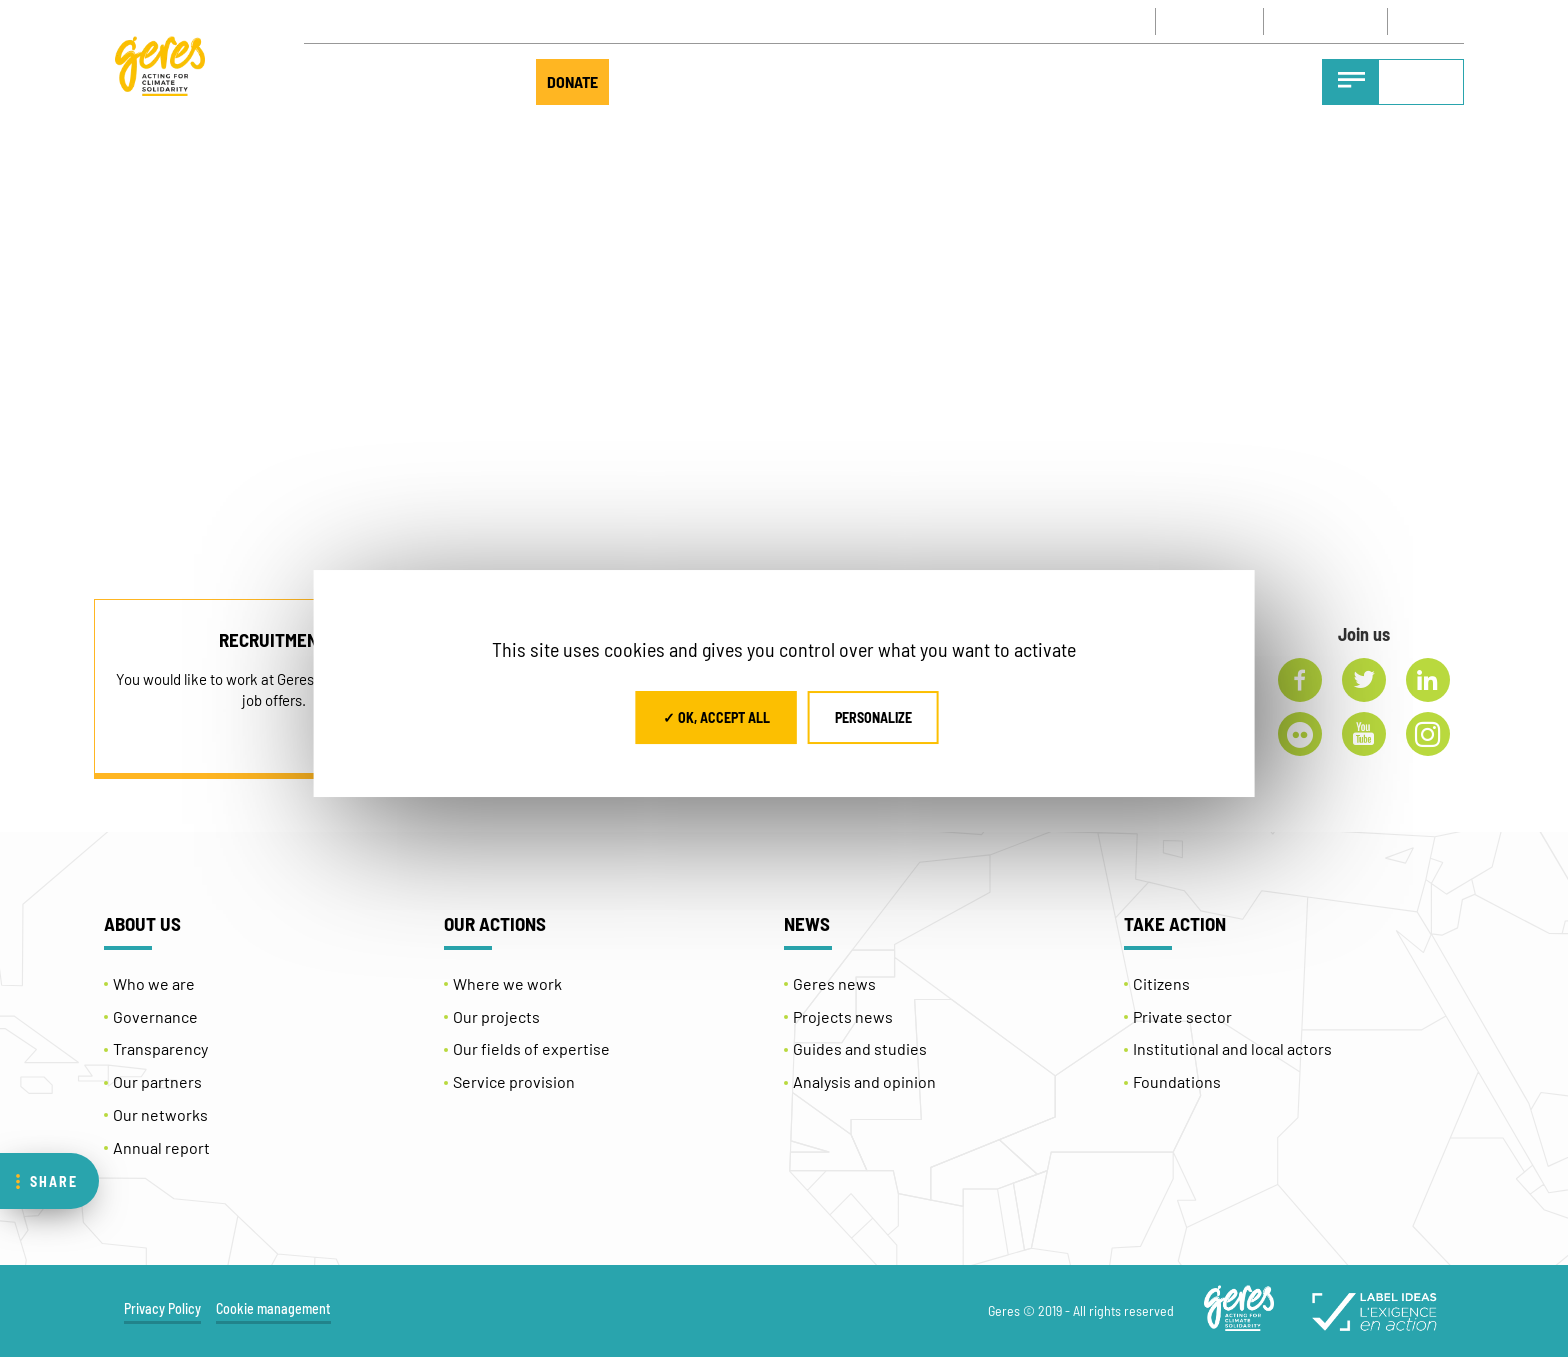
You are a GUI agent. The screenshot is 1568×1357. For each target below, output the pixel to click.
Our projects (496, 1016)
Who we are (154, 983)
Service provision (514, 1081)
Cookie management (273, 1308)
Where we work (507, 983)
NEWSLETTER (1320, 21)
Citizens (1161, 983)
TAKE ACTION (443, 81)
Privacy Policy (162, 1308)
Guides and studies (860, 1048)
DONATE (572, 81)
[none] (1433, 21)
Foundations (1177, 1081)
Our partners (157, 1081)
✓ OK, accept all (716, 717)
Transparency (160, 1048)
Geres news (834, 983)
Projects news (843, 1016)
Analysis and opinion (864, 1081)
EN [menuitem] (1423, 22)
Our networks (160, 1114)
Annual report (161, 1147)
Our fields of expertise (531, 1048)
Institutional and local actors (1232, 1048)
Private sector (1182, 1016)
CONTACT (1209, 21)
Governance (155, 1016)
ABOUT (337, 81)
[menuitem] (1433, 21)
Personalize (873, 717)
